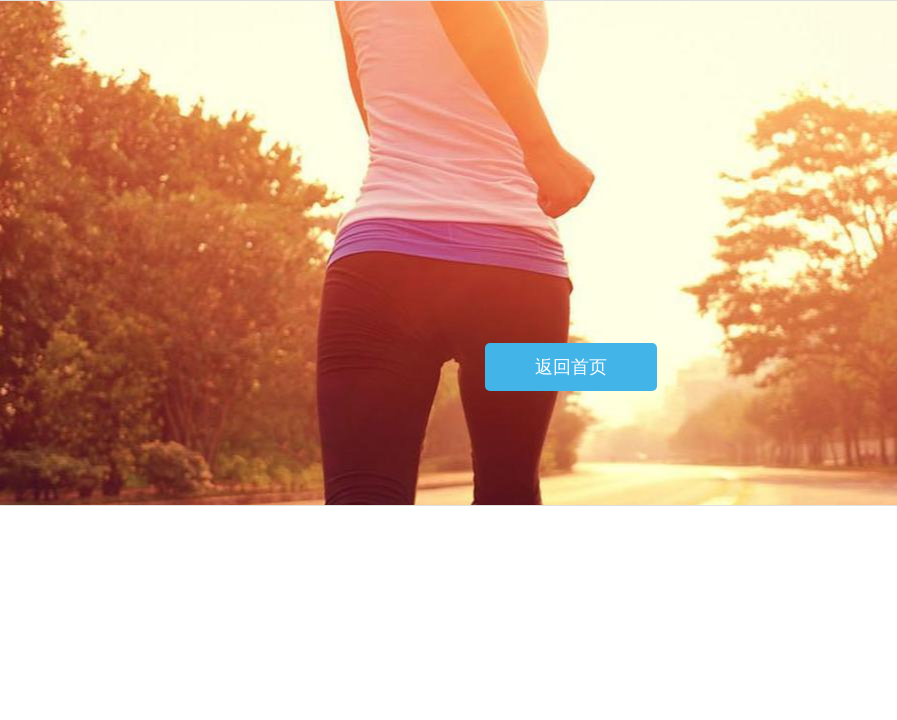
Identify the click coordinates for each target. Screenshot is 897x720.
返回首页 (571, 367)
